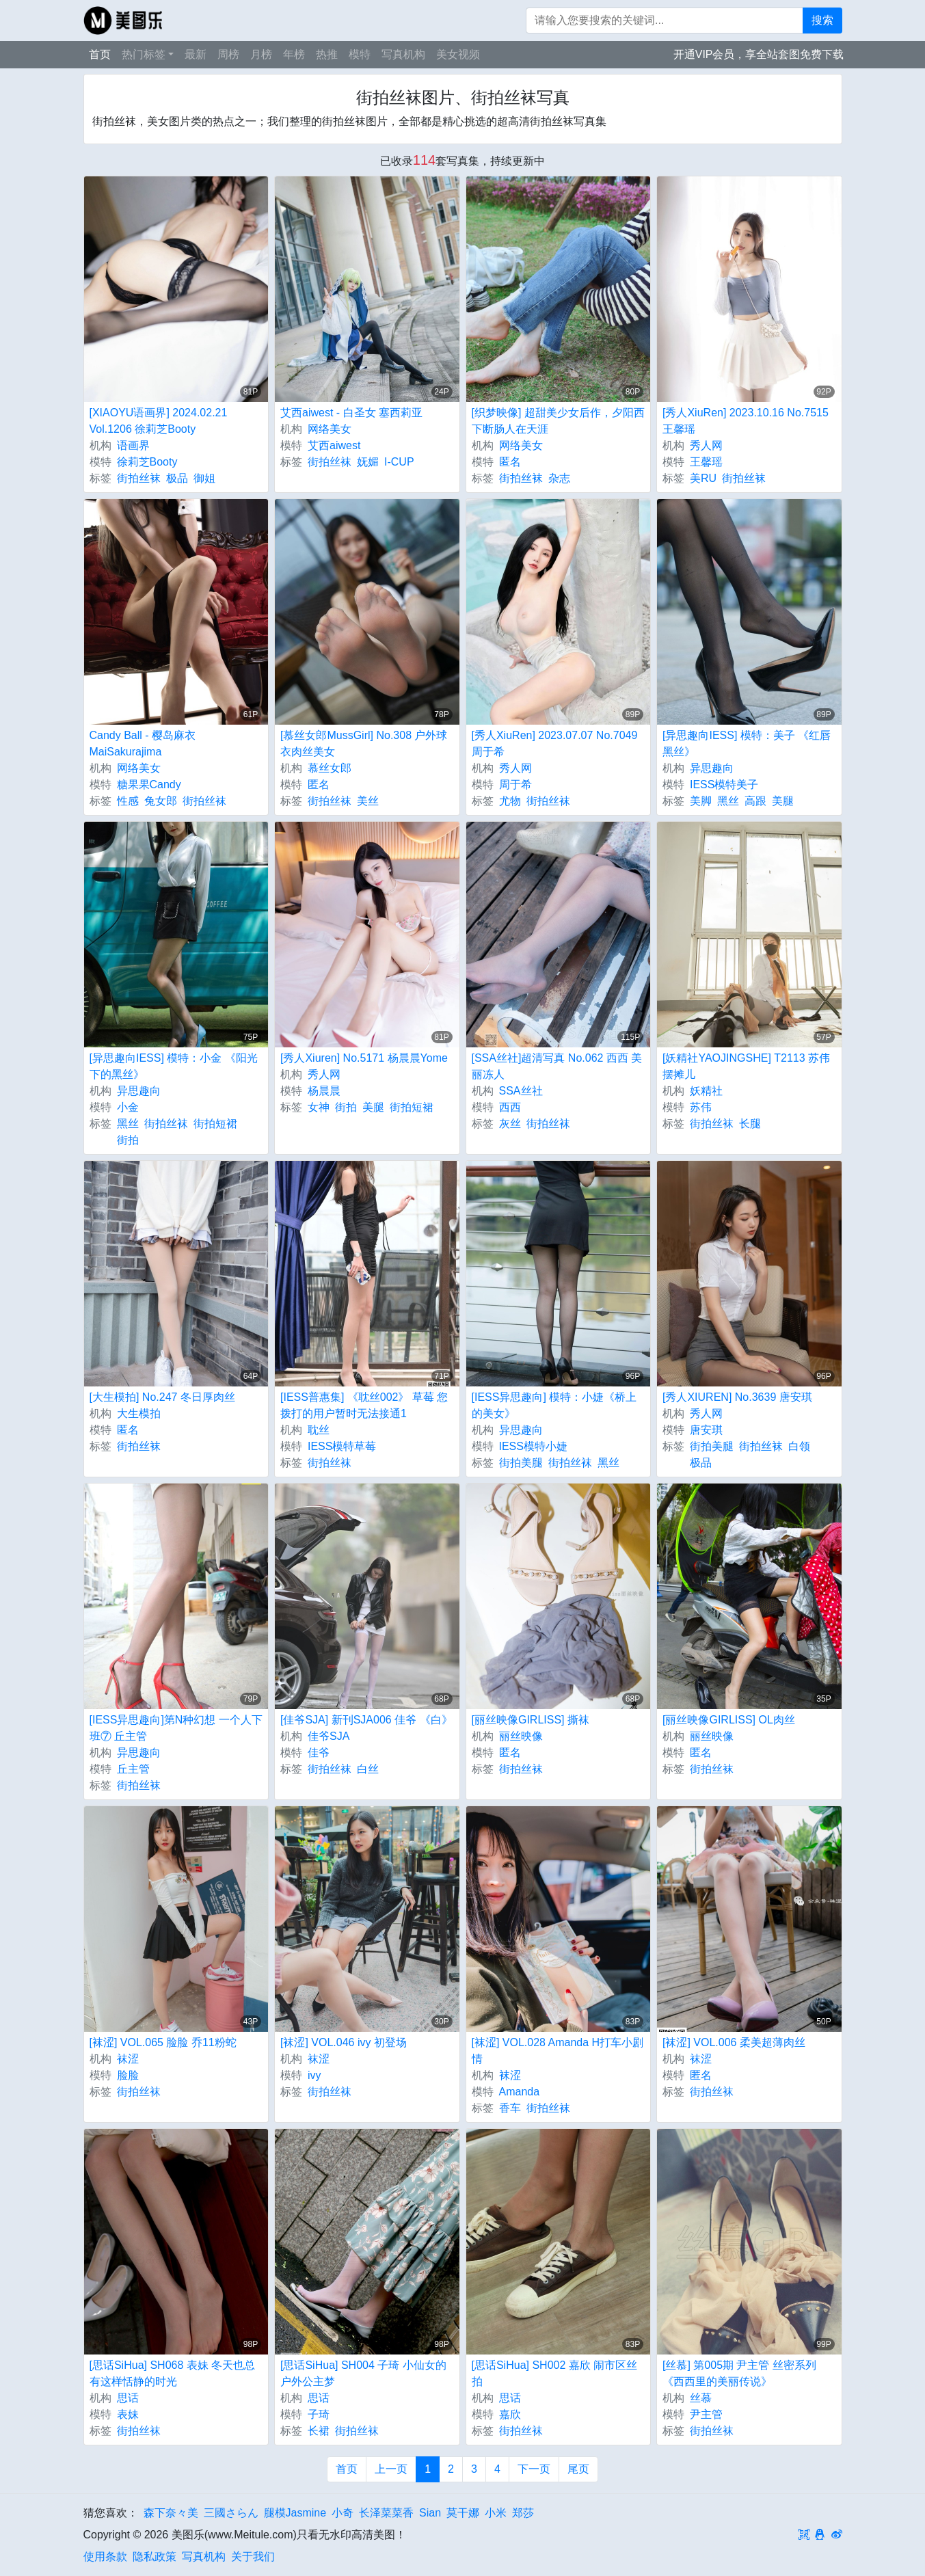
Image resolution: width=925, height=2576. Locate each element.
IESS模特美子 (724, 784)
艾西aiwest (334, 445)
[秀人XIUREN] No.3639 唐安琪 (737, 1397)
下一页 (534, 2469)
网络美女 (329, 429)
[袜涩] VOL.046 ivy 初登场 (343, 2042)
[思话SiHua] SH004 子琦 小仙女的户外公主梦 (363, 2373)
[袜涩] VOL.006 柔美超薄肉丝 (733, 2042)
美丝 (368, 801)
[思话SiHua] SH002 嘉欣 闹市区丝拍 (555, 2373)
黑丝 (728, 801)
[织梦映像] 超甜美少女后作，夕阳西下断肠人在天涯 (558, 421)
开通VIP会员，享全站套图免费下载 (758, 54)
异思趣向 (712, 768)
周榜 (228, 54)
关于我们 (253, 2556)
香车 (510, 2108)
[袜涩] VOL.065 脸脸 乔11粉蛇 (163, 2042)
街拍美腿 (521, 1462)
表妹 (128, 2414)
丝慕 (701, 2398)
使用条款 (105, 2556)
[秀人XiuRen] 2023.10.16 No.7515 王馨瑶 (745, 421)
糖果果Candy (149, 784)
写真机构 (403, 54)
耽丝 (319, 1430)
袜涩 (128, 2059)
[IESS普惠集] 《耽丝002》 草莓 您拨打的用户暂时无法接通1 (364, 1405)
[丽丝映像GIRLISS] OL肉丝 (728, 1720)
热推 (327, 54)
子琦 (319, 2414)
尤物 (510, 801)
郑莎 (523, 2513)
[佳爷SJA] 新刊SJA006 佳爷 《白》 (366, 1720)
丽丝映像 (521, 1736)
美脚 (701, 801)
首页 (100, 54)
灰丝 (510, 1123)
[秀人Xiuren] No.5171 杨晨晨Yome (364, 1058)
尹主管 (706, 2414)
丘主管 (133, 1769)
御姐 (204, 478)
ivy (314, 2075)
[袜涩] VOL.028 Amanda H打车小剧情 (558, 2051)
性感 (128, 801)
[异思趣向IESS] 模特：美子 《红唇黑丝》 (746, 743)
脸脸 (128, 2075)
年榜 (294, 54)
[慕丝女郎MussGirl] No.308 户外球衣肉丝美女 (363, 743)
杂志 (559, 478)
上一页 (391, 2469)
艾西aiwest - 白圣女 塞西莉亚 (351, 412)
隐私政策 (154, 2556)
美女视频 (458, 54)
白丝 (368, 1769)
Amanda (519, 2091)
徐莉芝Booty (147, 462)
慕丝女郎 (329, 768)
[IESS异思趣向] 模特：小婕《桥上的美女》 (554, 1405)
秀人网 (706, 445)
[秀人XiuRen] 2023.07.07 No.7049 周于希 (555, 743)
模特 (360, 54)
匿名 (510, 462)
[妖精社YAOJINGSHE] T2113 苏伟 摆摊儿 (746, 1066)
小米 (496, 2513)
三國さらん (231, 2513)
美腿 (783, 801)
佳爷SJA (328, 1736)
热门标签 (143, 54)
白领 (799, 1446)
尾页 (578, 2469)
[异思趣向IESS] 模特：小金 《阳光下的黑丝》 (174, 1066)
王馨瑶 (706, 462)
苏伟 (701, 1107)
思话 (128, 2398)
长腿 (750, 1123)
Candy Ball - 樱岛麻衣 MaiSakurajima (143, 743)
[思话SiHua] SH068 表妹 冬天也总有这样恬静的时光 (173, 2373)
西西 (510, 1107)
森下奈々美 (171, 2513)
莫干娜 (462, 2513)
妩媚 (368, 462)
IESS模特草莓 (342, 1446)
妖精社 (706, 1091)
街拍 (128, 1140)
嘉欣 (510, 2414)
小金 (128, 1107)
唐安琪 (706, 1430)
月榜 (261, 54)
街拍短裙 (215, 1123)
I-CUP (399, 462)
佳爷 (319, 1752)
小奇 (342, 2513)
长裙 (319, 2431)
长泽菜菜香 (386, 2513)
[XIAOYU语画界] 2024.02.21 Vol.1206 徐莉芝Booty (159, 421)
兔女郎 (160, 801)
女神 (319, 1107)
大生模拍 (139, 1413)
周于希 (515, 784)
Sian (430, 2513)
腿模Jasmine (295, 2513)
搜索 (822, 20)
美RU (703, 478)
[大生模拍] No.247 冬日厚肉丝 (162, 1397)
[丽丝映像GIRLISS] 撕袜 (530, 1720)
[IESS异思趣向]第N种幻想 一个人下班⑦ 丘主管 (176, 1728)
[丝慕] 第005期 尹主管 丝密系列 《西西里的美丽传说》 (739, 2373)
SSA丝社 (521, 1091)
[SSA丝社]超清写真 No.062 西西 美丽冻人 (557, 1066)
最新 (195, 54)
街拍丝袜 (139, 478)
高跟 (755, 801)
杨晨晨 (324, 1091)
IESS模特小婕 (533, 1446)
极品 (177, 478)
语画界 (133, 445)
